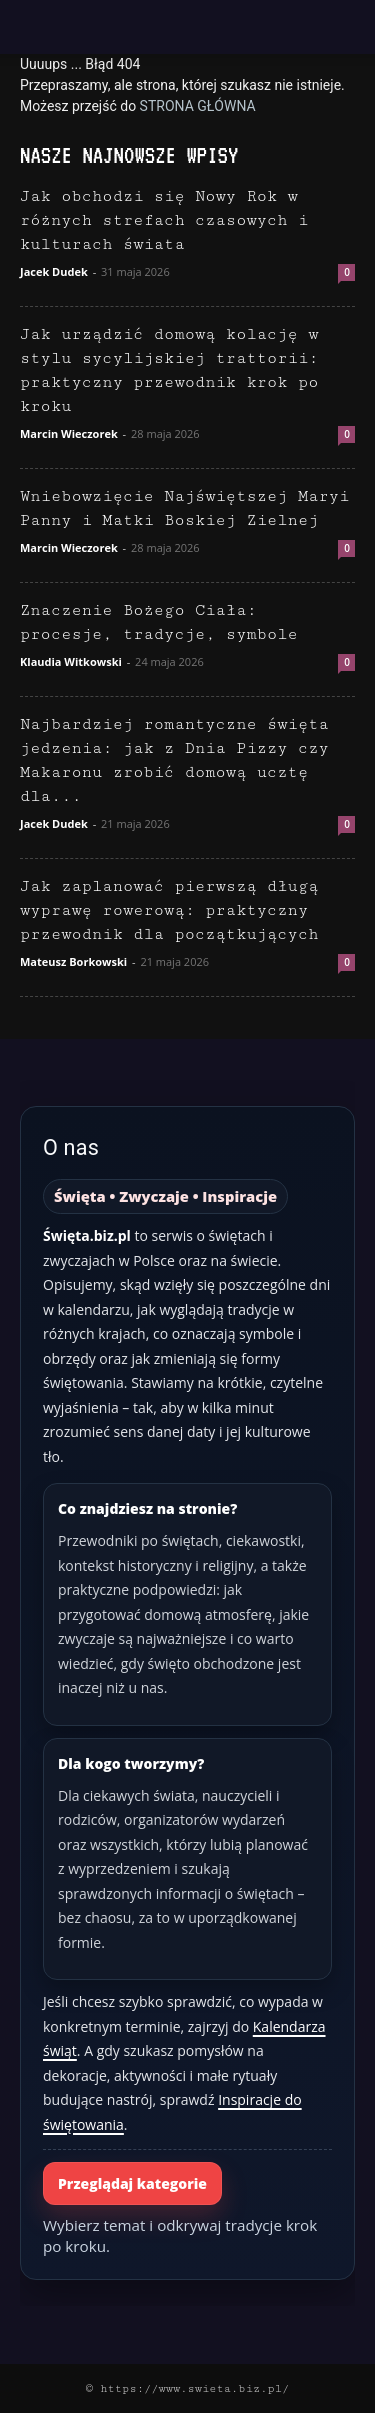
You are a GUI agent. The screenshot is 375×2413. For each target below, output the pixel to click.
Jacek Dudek (54, 271)
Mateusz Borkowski (73, 961)
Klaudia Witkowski (71, 661)
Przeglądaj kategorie (132, 2183)
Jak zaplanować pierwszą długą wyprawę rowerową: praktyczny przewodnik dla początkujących (169, 910)
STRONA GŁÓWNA (198, 106)
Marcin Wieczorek (69, 433)
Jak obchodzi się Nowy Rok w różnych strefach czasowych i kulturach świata (164, 220)
